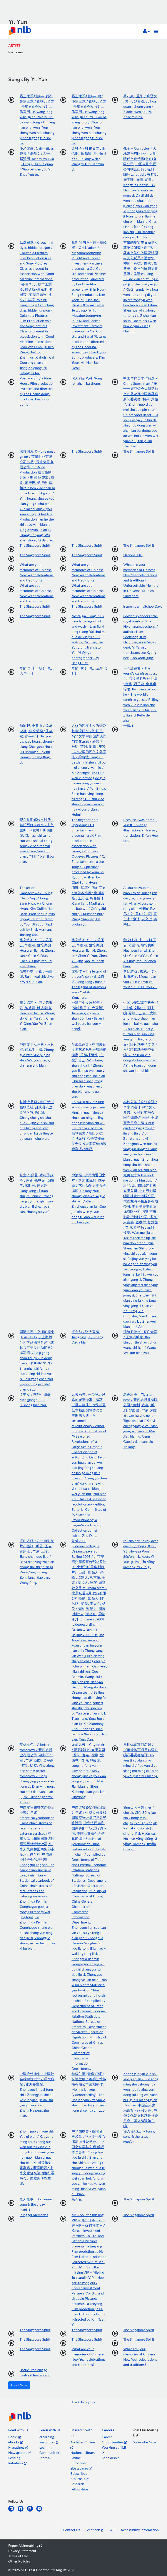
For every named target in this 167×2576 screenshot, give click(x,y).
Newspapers (19, 2452)
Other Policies (19, 2561)
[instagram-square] (31, 2511)
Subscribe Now (144, 2442)
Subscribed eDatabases (81, 2466)
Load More (19, 2385)
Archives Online (82, 2444)
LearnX (44, 2457)
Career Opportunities (114, 2439)
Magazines (18, 2447)
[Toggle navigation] (156, 31)
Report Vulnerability (25, 2545)
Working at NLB (114, 2449)
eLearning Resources (48, 2439)
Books (14, 2436)
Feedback (94, 2529)
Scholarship (111, 2457)
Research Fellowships (79, 2487)
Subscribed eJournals (79, 2476)
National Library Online (82, 2455)
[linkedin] (13, 2511)
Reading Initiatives (17, 2460)
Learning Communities (49, 2450)
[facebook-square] (22, 2511)
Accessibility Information (140, 2529)
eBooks (15, 2442)
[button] (146, 31)
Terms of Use (18, 2556)
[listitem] (18, 2430)
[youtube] (41, 2511)
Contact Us (71, 2529)
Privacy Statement (22, 2550)
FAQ (112, 2529)
